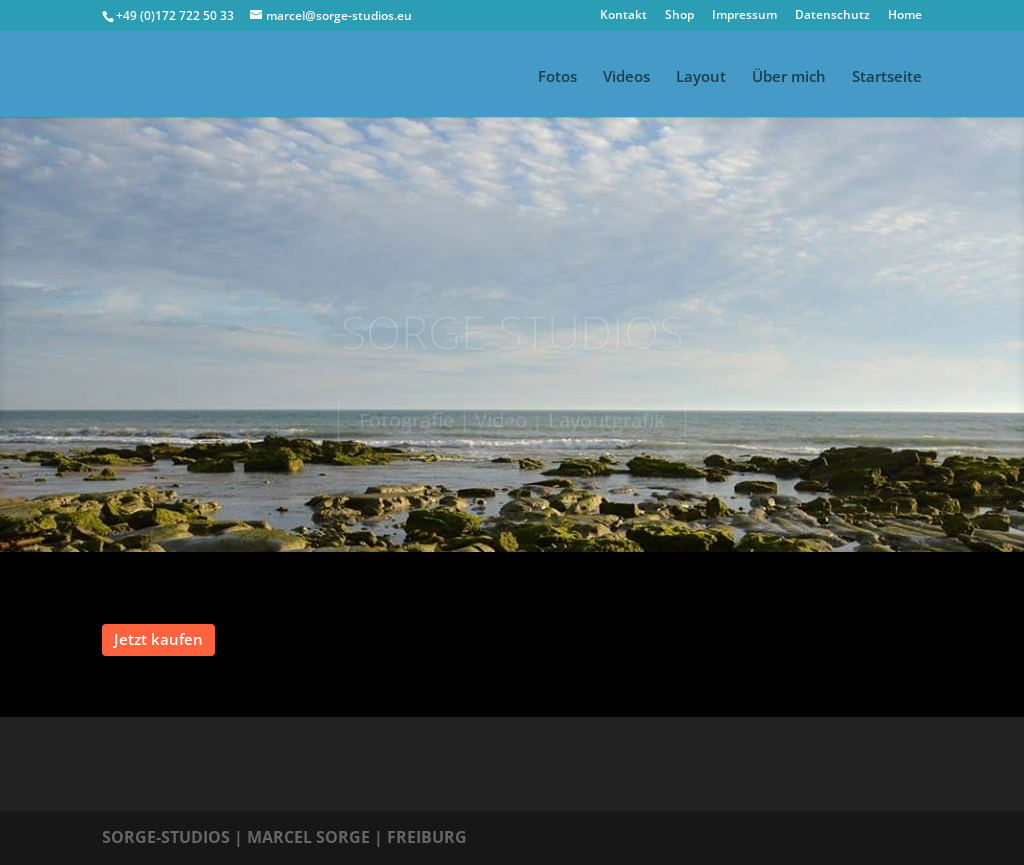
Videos (626, 77)
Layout (701, 77)
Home (905, 16)
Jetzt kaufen (158, 639)
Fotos (557, 77)
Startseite (887, 77)
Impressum (744, 16)
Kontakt (623, 16)
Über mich (789, 77)
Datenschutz (832, 16)
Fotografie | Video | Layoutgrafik (512, 423)
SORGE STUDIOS (512, 335)
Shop (679, 16)
